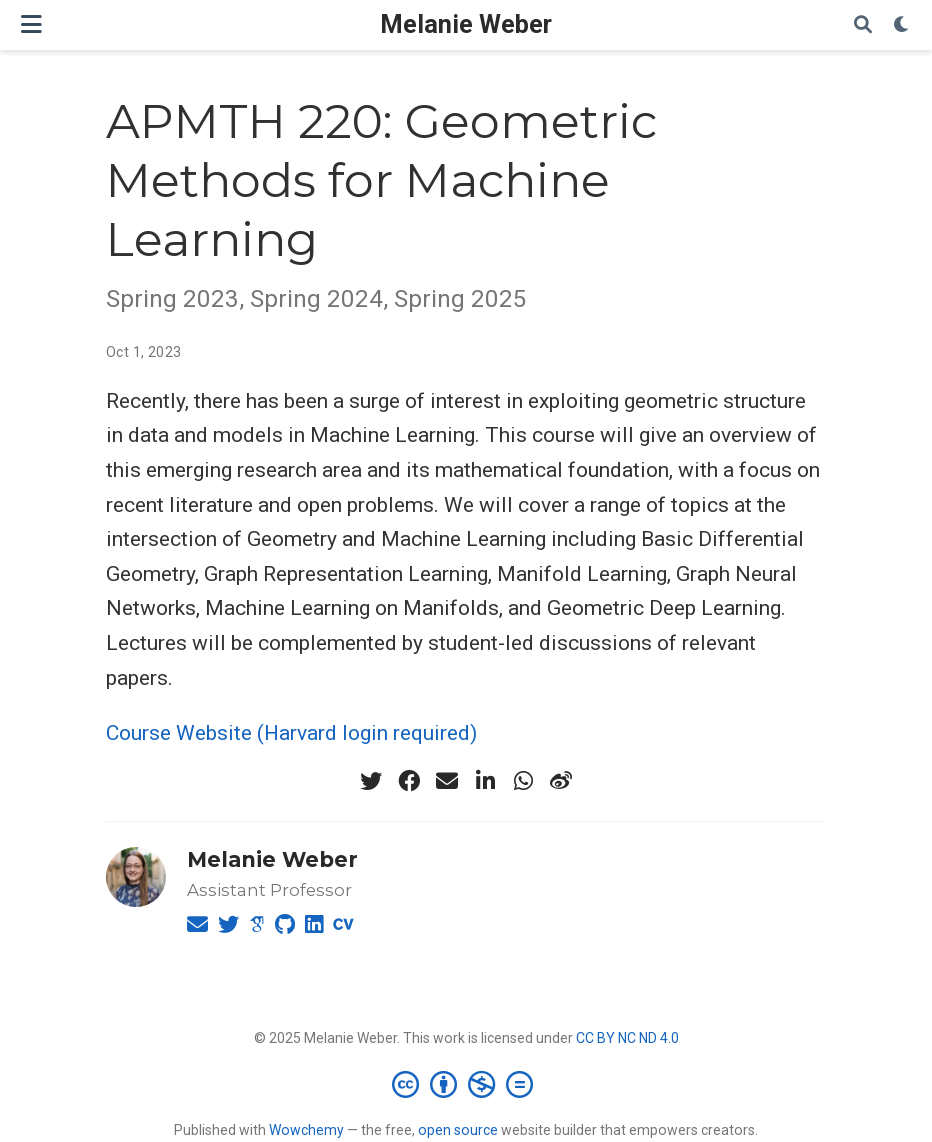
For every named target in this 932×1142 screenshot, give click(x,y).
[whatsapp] (523, 781)
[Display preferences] (902, 25)
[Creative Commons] (466, 1084)
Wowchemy (306, 1130)
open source (458, 1130)
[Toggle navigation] (31, 24)
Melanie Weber (466, 24)
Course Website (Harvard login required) (291, 733)
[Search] (863, 25)
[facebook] (409, 781)
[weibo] (561, 781)
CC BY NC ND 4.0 (627, 1038)
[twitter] (371, 781)
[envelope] (447, 781)
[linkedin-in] (485, 781)
